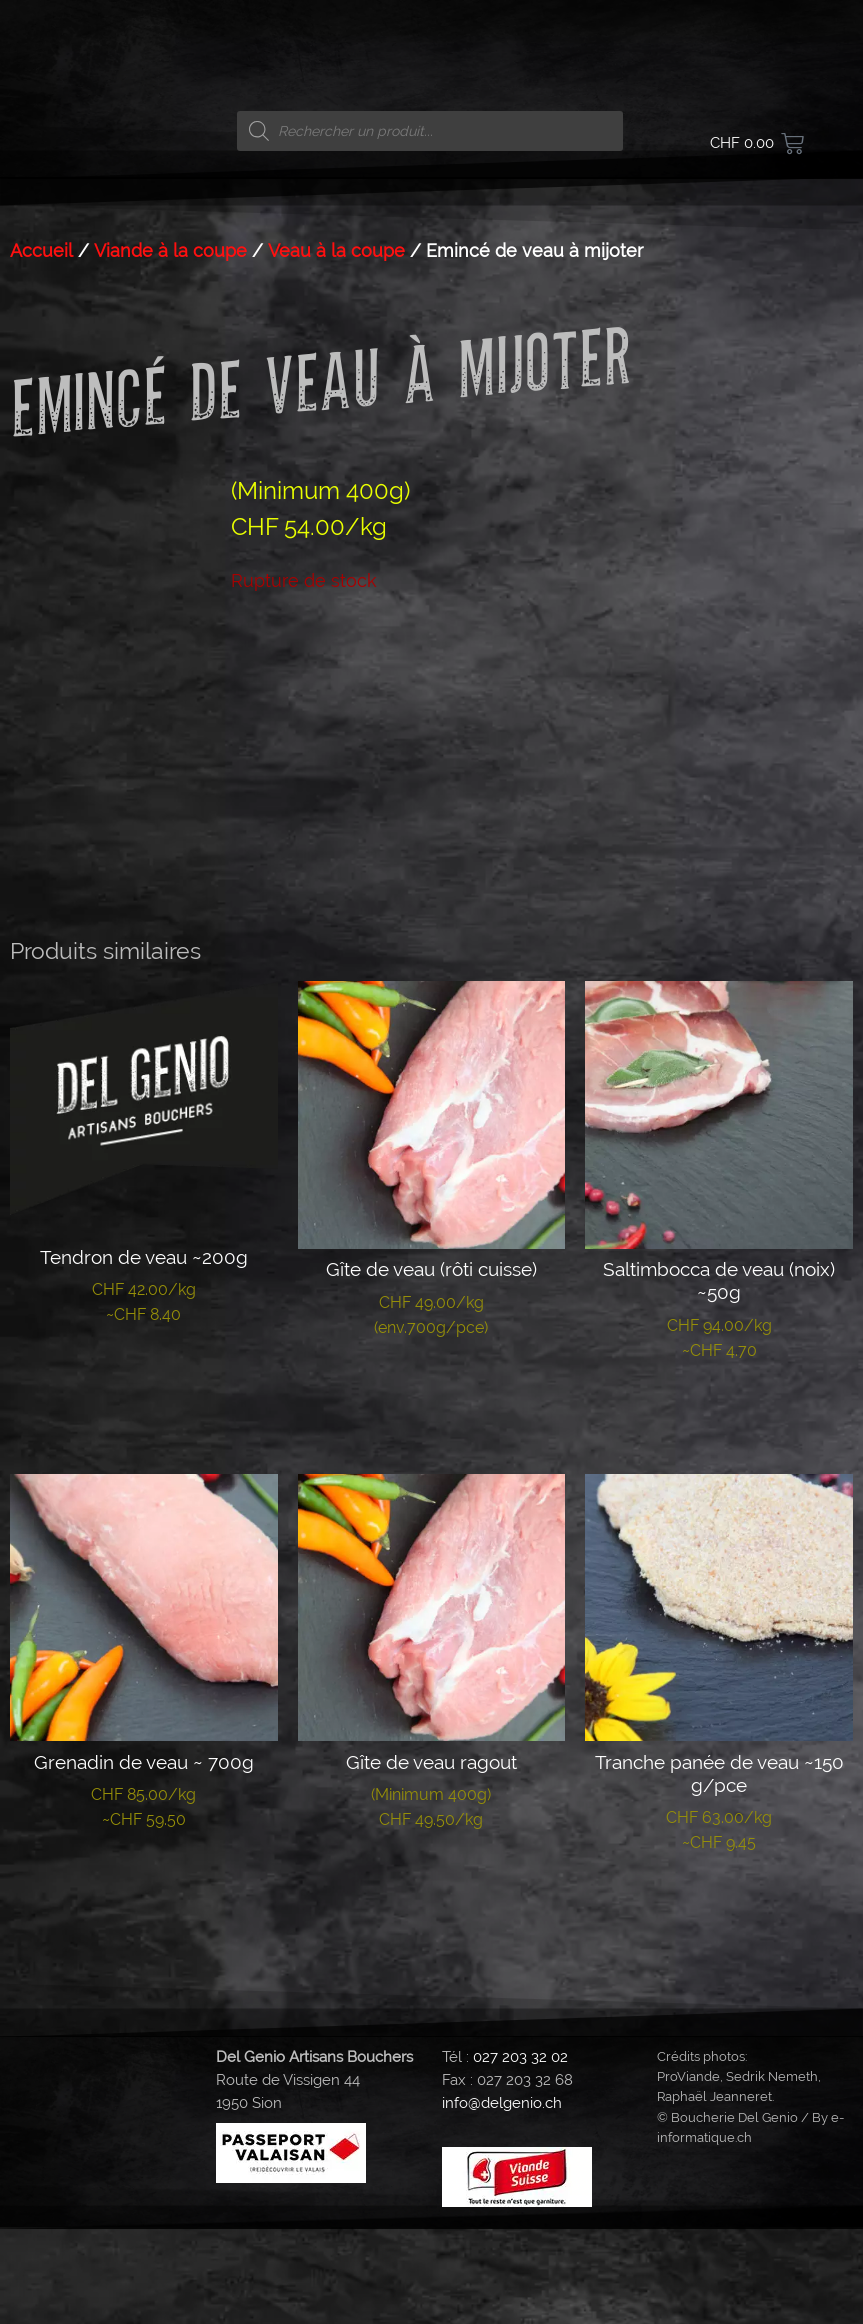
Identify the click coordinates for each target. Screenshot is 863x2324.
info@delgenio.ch (502, 2199)
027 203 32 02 (520, 2152)
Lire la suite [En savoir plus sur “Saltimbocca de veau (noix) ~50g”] (719, 1507)
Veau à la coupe (336, 250)
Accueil (41, 250)
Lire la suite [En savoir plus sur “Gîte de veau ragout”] (431, 1976)
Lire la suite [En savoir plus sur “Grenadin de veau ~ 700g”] (143, 1976)
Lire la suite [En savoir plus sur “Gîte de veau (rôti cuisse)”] (431, 1484)
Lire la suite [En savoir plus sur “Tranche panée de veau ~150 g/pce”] (719, 1999)
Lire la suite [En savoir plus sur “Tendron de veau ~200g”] (143, 1471)
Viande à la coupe (170, 250)
